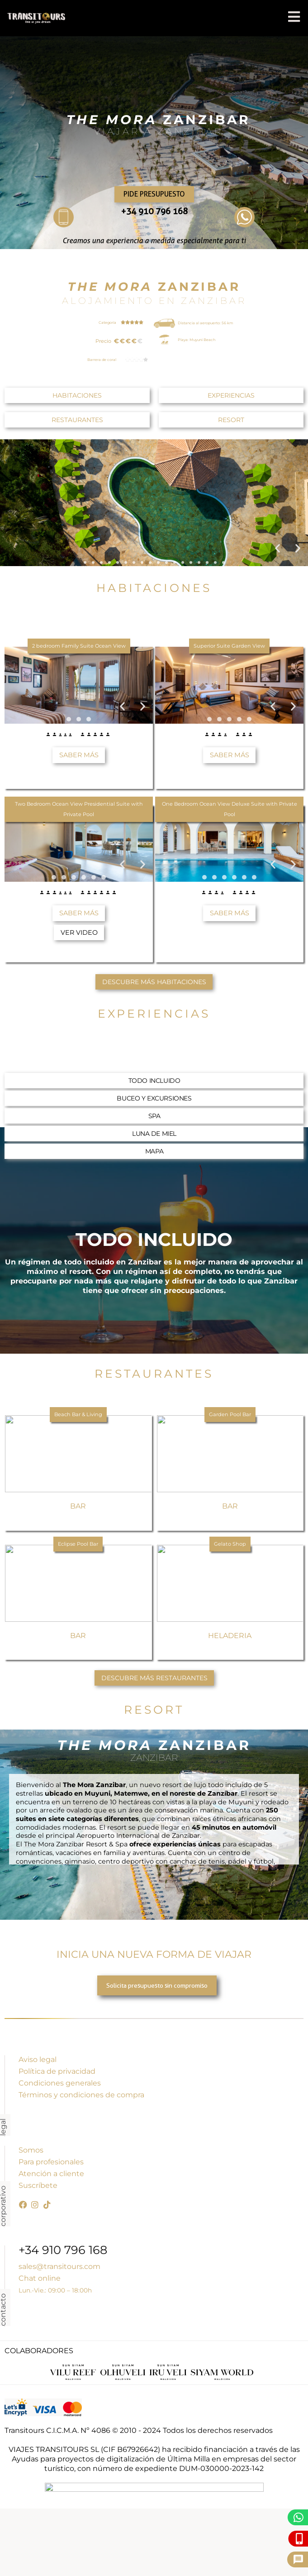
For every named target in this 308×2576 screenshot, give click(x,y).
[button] (277, 548)
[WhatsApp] (298, 2517)
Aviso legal (38, 2059)
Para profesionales (51, 2162)
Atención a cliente (51, 2173)
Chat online (40, 2278)
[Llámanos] (299, 2538)
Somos (31, 2150)
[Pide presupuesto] (298, 2559)
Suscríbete (38, 2185)
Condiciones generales (60, 2083)
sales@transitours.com (59, 2266)
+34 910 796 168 (154, 211)
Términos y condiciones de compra (81, 2095)
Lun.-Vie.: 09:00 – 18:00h (55, 2290)
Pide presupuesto (154, 194)
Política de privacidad (57, 2071)
